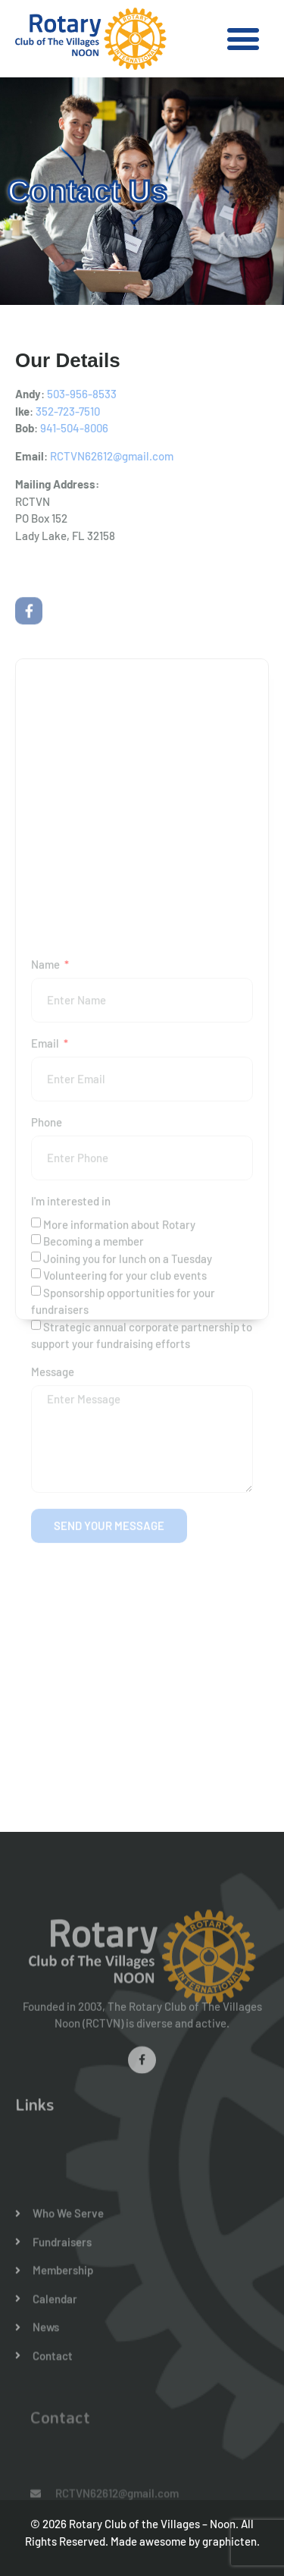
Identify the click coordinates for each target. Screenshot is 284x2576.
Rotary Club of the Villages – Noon (152, 2523)
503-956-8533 (82, 394)
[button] (243, 39)
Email (46, 1211)
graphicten (229, 2541)
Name (46, 1132)
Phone (46, 1290)
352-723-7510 (68, 411)
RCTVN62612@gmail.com (111, 456)
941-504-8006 (74, 428)
